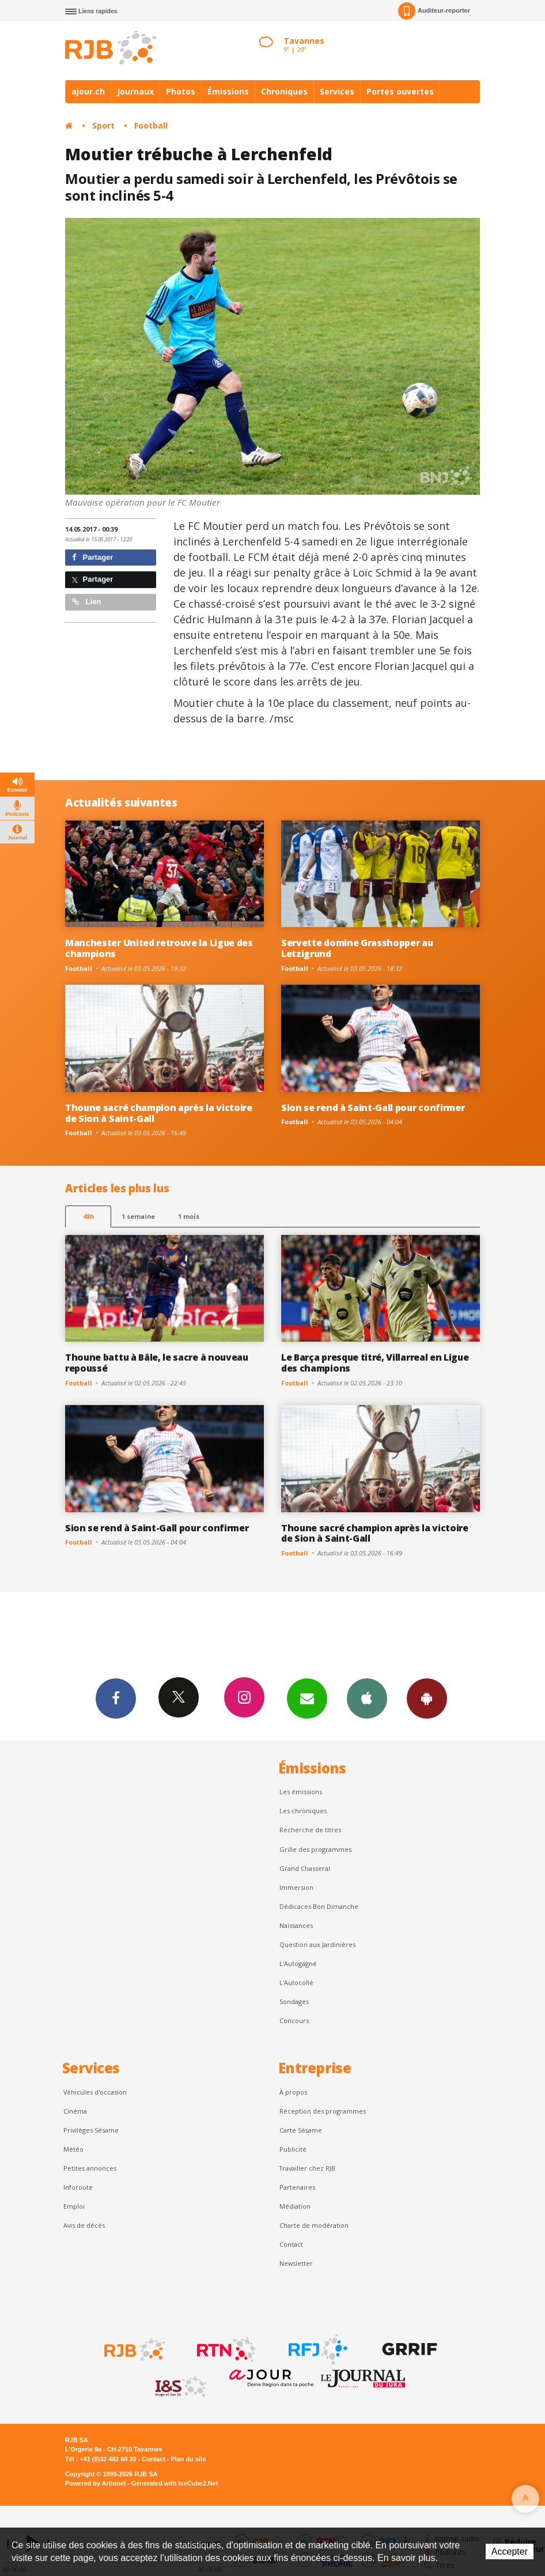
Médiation (295, 2206)
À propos (293, 2092)
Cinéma (75, 2111)
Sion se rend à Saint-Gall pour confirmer (372, 1107)
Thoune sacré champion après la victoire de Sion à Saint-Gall (158, 1113)
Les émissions (300, 1791)
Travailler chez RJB (307, 2168)
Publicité (292, 2149)
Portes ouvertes (400, 91)
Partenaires (297, 2187)
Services (337, 91)
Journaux (135, 91)
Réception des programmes (322, 2111)
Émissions (228, 91)
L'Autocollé (296, 1982)
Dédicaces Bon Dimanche (318, 1906)
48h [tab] (88, 1216)
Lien (86, 601)
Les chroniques (303, 1810)
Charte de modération (314, 2225)
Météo (73, 2149)
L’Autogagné (298, 1963)
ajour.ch (88, 91)
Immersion (296, 1887)
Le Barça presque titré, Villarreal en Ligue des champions (374, 1362)
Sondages (294, 2001)
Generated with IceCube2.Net (174, 2483)
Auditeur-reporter (434, 11)
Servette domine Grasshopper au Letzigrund (357, 948)
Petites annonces (89, 2168)
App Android (427, 1698)
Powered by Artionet (95, 2483)
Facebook (116, 1698)
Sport (103, 125)
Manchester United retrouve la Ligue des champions (159, 948)
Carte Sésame (300, 2130)
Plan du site (188, 2459)
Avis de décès (84, 2225)
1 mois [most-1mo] (188, 1216)
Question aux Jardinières (317, 1944)
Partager (92, 557)
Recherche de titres (310, 1829)
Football (151, 125)
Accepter (509, 2551)
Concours (294, 2020)
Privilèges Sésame (91, 2130)
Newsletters (307, 1698)
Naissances (296, 1925)
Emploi (74, 2206)
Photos (180, 91)
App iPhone (367, 1698)
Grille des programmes (315, 1849)
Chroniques (284, 91)
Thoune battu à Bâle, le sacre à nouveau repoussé (156, 1362)
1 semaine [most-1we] (138, 1216)
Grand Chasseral (304, 1868)
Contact (291, 2244)
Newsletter (296, 2263)
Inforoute (78, 2187)
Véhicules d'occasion (95, 2092)
